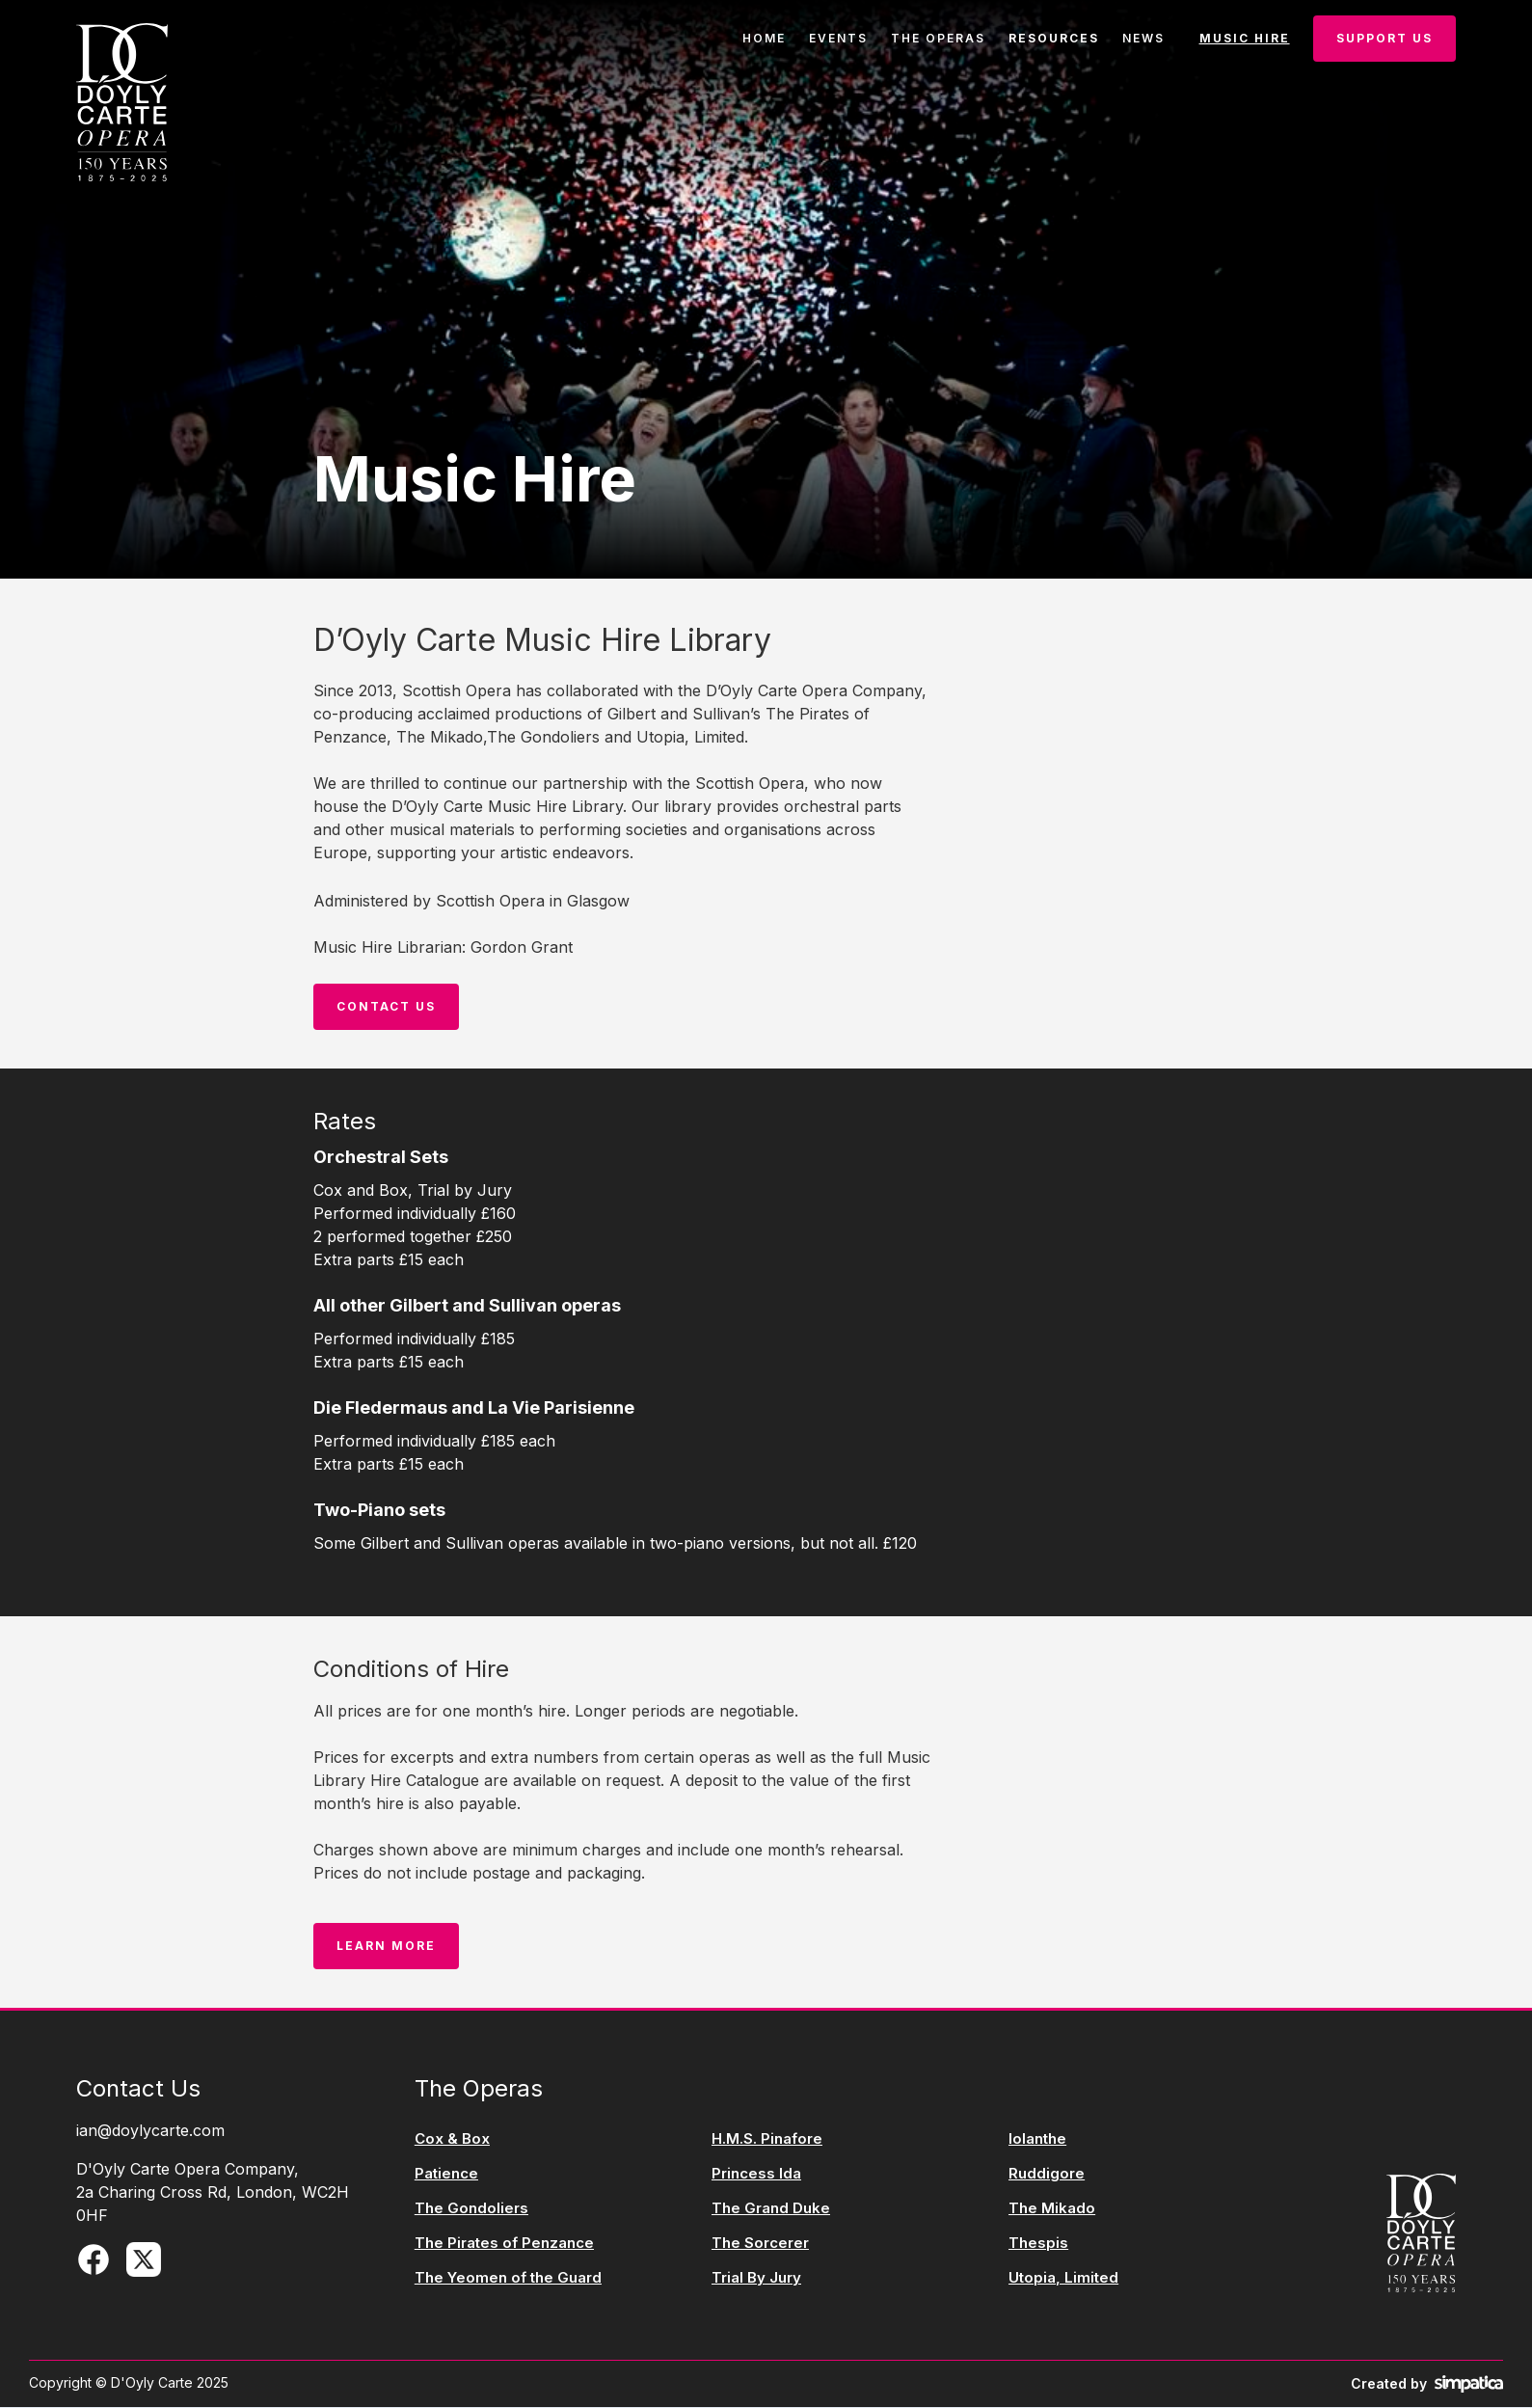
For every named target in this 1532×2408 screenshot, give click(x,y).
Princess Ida (756, 2173)
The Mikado (1051, 2208)
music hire (1244, 38)
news (1143, 38)
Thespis (1038, 2243)
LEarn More (386, 1945)
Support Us (1384, 38)
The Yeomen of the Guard (508, 2277)
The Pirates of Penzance (504, 2243)
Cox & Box (452, 2139)
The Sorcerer (760, 2243)
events (838, 38)
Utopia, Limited (1063, 2277)
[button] (1054, 38)
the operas (938, 38)
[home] (122, 102)
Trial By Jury (756, 2277)
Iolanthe (1037, 2139)
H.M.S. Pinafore (767, 2139)
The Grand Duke (771, 2208)
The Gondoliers (471, 2208)
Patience (446, 2173)
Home (764, 38)
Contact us (386, 1006)
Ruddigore (1046, 2173)
